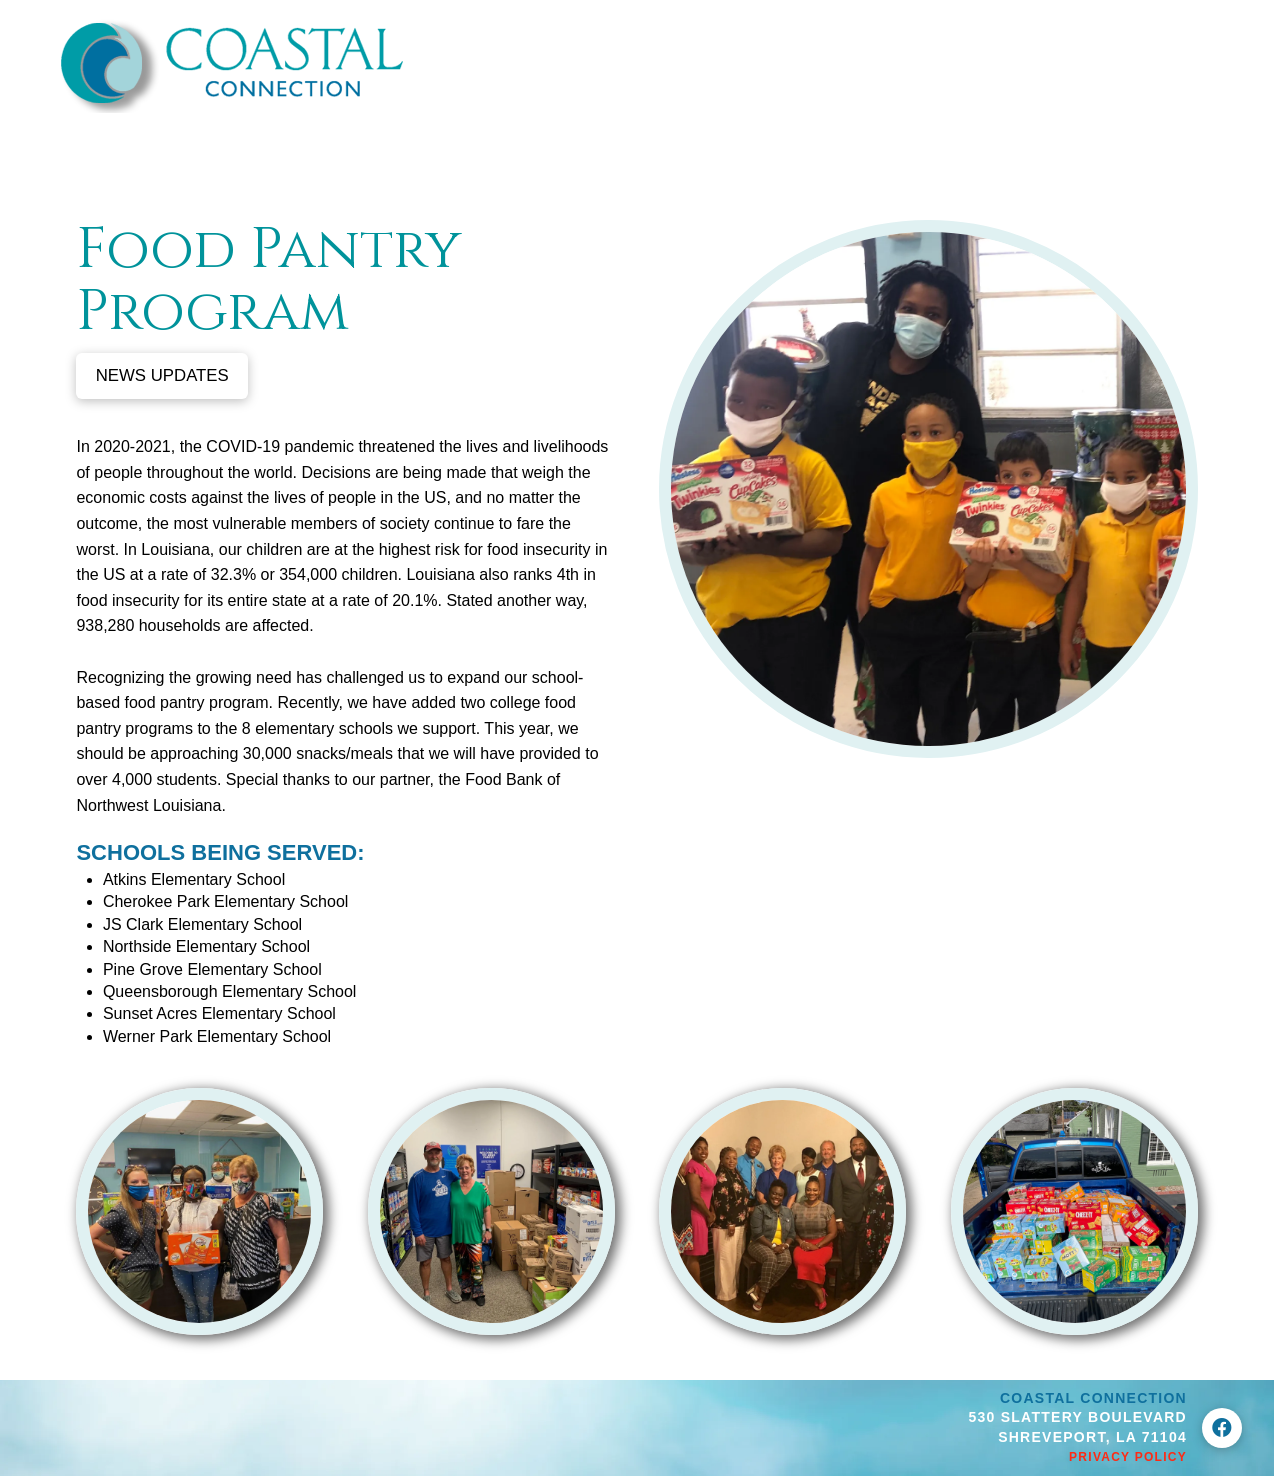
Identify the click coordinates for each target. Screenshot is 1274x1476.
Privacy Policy (1128, 1457)
